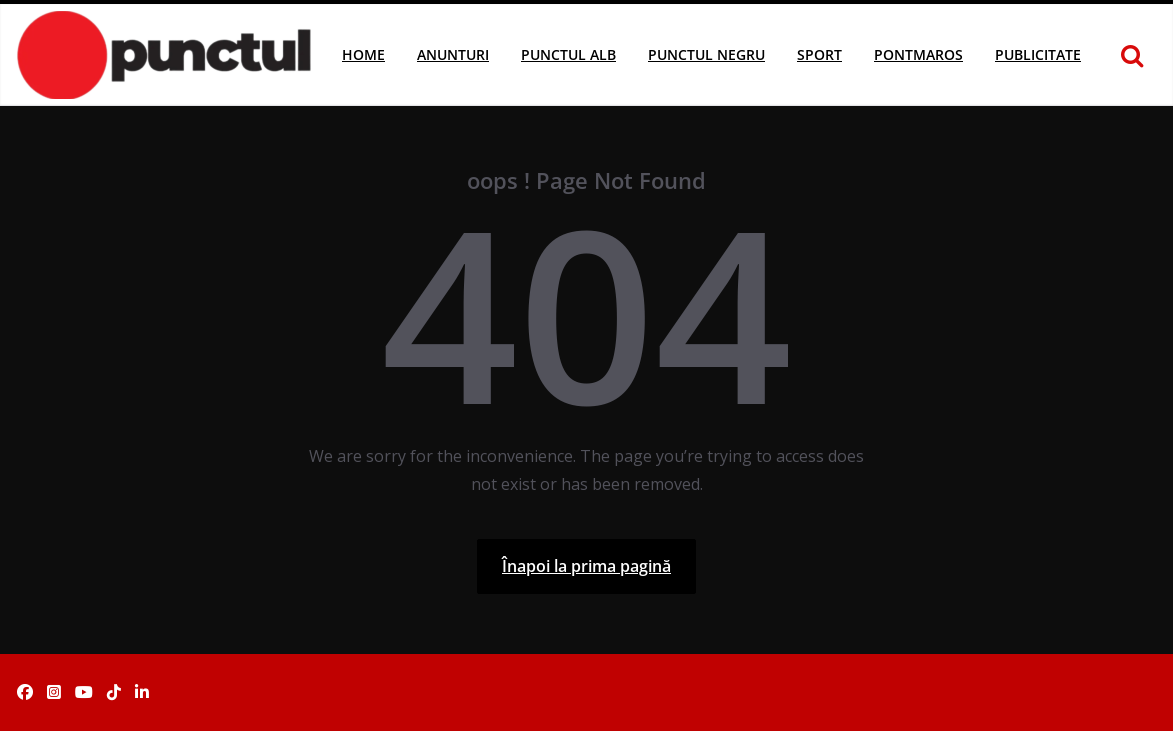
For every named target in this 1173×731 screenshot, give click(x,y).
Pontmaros (918, 54)
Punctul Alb (568, 54)
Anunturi (453, 54)
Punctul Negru (706, 54)
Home (363, 54)
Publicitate (1038, 54)
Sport (819, 54)
